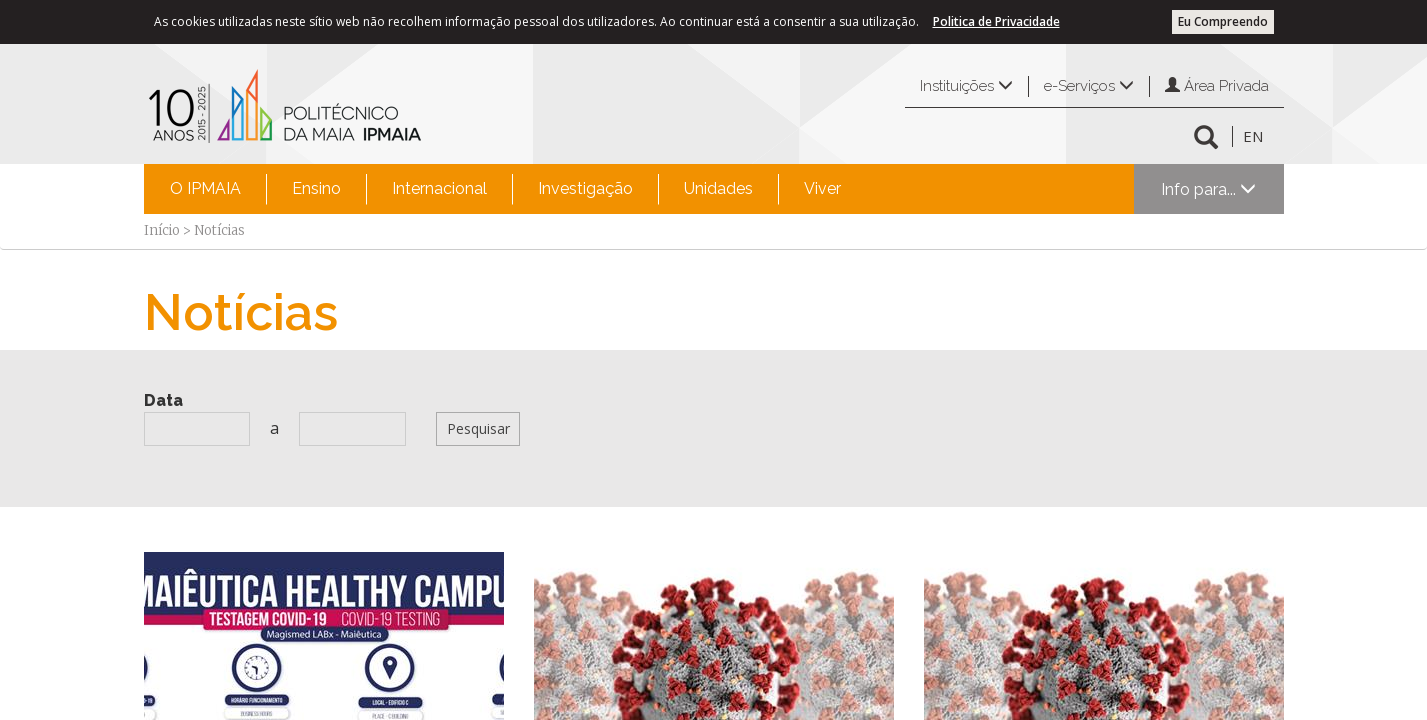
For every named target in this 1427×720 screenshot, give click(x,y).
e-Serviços (1089, 86)
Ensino (316, 188)
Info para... (1208, 189)
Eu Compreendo (1223, 21)
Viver (822, 188)
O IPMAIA (205, 188)
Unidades (718, 188)
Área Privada (1217, 86)
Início (162, 230)
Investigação (585, 188)
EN (1253, 136)
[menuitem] (205, 189)
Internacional (439, 188)
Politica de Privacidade (996, 21)
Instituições (966, 86)
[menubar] (505, 189)
